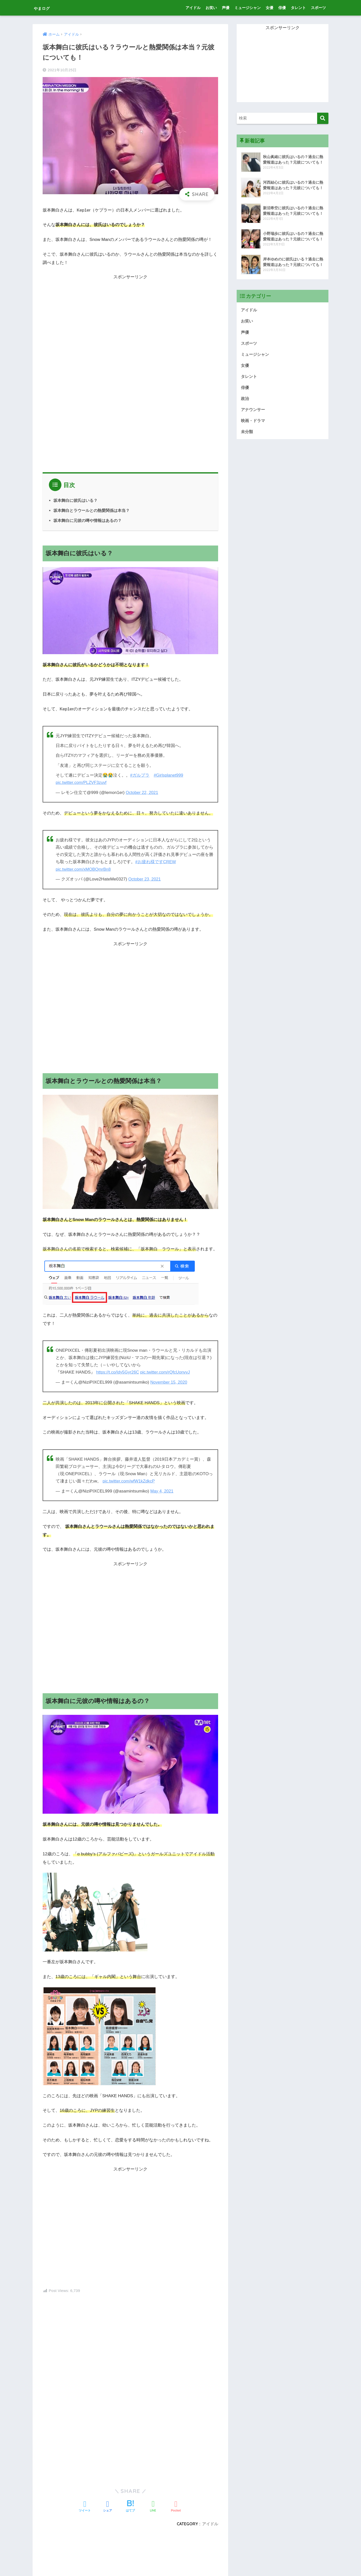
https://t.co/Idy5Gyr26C (118, 1371)
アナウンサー (253, 411)
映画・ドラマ (253, 422)
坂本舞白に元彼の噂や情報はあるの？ (87, 520)
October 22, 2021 (142, 792)
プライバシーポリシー (190, 2562)
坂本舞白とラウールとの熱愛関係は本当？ (91, 510)
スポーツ (318, 8)
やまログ (46, 7)
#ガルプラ (140, 775)
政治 (245, 399)
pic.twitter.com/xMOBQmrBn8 (84, 869)
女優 (269, 8)
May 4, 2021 (162, 1490)
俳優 (282, 8)
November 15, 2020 (169, 1381)
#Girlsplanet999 (169, 775)
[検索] (322, 118)
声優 (225, 8)
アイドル (193, 8)
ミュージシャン (247, 8)
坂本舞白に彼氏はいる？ (75, 500)
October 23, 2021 (144, 878)
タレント (298, 8)
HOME (180, 2552)
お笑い (211, 8)
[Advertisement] (130, 336)
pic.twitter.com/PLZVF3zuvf (82, 782)
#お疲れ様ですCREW (155, 861)
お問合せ (159, 2562)
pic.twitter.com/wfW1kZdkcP (129, 1480)
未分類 (247, 433)
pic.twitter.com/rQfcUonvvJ (166, 1371)
